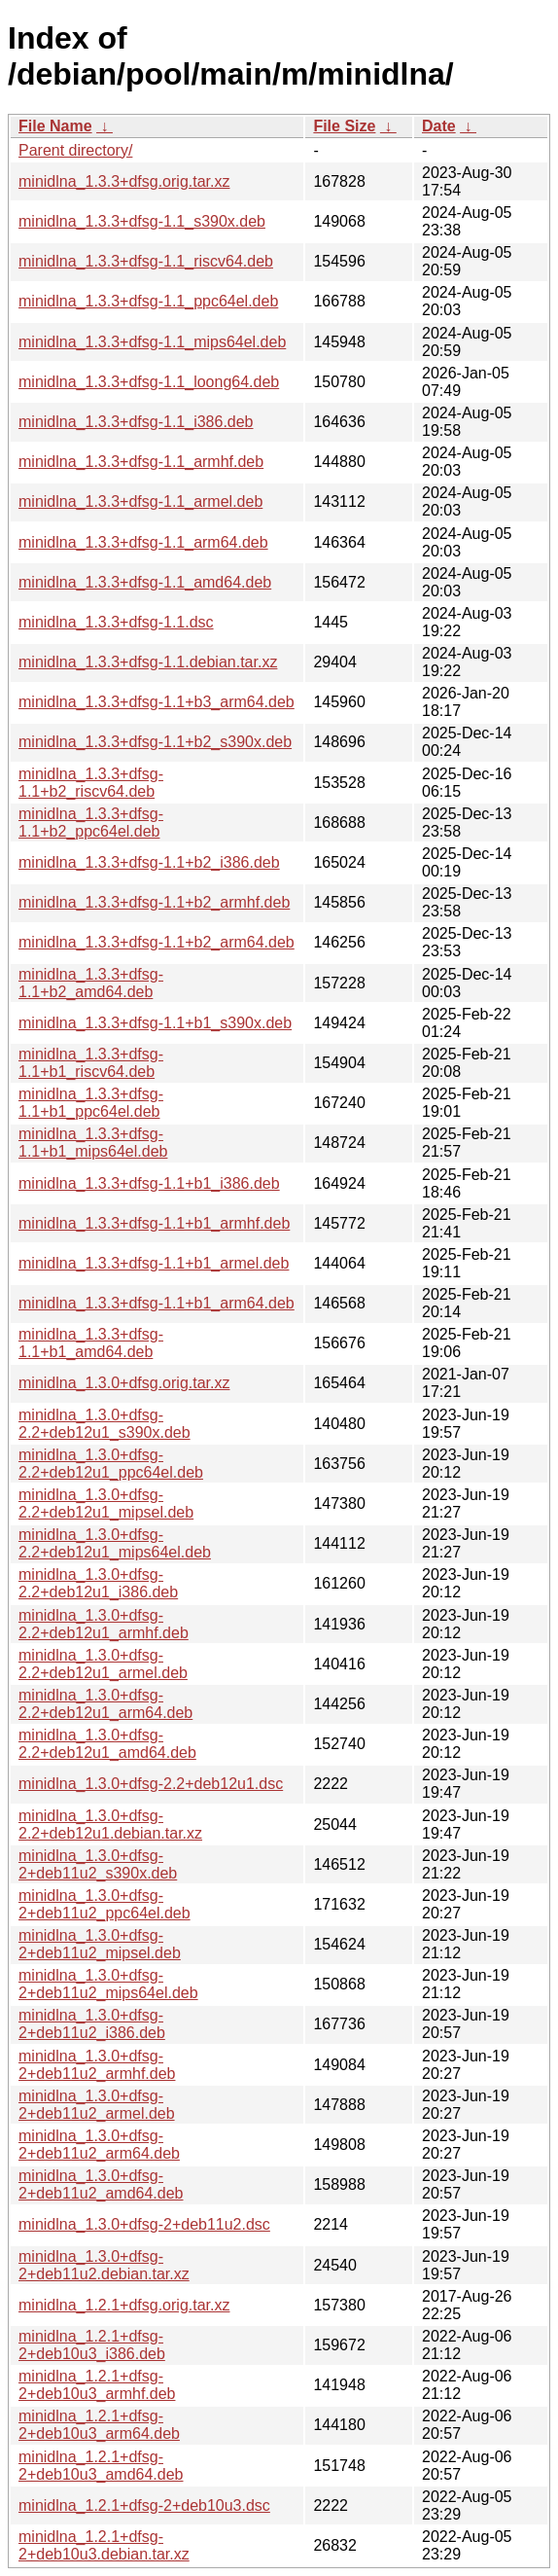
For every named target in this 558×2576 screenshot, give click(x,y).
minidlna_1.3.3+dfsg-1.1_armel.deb (140, 501)
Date (439, 126)
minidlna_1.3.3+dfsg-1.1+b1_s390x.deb (155, 1023)
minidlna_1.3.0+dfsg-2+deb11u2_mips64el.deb (108, 1984)
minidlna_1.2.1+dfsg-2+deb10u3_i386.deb (91, 2345)
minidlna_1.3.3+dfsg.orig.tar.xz (123, 181)
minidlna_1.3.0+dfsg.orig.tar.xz (123, 1383)
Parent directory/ (75, 150)
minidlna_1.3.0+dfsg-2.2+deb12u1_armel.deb (103, 1664)
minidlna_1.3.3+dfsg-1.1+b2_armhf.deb (154, 902)
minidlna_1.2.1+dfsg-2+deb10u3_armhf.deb (96, 2385)
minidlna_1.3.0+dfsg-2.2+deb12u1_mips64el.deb (114, 1543)
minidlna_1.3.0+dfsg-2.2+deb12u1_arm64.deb (105, 1704)
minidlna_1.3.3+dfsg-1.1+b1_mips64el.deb (92, 1143)
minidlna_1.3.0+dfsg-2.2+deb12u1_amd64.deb (107, 1744)
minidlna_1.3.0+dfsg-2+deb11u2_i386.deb (91, 2024)
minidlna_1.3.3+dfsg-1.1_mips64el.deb (152, 342)
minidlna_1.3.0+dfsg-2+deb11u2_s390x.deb (97, 1864)
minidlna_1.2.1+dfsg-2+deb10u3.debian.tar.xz (104, 2545)
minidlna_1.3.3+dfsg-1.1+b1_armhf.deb (154, 1223)
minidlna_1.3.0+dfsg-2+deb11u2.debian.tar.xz (104, 2265)
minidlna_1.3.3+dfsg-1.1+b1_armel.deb (153, 1263)
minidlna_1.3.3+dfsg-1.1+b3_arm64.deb (156, 702)
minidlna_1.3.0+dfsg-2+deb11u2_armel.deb (96, 2105)
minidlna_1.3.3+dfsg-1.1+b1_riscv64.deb (90, 1063)
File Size (344, 126)
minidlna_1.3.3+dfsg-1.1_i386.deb (136, 421)
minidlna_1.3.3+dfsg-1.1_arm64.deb (143, 542)
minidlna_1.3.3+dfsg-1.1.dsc (116, 622)
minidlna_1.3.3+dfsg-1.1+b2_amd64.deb (90, 983)
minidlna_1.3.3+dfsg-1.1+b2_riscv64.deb (90, 783)
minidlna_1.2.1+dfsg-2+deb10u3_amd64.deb (101, 2466)
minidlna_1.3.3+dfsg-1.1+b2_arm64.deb (156, 942)
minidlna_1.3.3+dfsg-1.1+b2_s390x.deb (155, 741)
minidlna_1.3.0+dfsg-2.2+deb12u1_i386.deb (98, 1583)
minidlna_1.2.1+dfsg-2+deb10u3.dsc (144, 2505)
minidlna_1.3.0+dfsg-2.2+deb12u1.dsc (150, 1783)
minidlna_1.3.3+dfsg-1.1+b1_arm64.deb (156, 1303)
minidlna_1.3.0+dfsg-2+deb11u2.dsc (144, 2224)
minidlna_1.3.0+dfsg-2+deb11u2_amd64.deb (101, 2184)
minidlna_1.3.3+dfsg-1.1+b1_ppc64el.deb (90, 1103)
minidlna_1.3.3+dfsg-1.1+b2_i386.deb (149, 862)
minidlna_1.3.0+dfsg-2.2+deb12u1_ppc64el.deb (110, 1464)
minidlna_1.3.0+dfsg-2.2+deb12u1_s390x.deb (104, 1424)
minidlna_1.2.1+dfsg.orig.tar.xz (123, 2305)
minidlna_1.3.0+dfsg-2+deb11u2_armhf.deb (96, 2065)
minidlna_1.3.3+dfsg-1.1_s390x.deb (141, 221)
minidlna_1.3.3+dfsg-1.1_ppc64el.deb (148, 301)
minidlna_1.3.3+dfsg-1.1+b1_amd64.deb (90, 1343)
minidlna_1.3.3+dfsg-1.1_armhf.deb (140, 461)
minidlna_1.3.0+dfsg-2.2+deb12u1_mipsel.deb (105, 1503)
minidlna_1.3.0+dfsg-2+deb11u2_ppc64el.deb (104, 1904)
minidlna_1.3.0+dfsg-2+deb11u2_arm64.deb (99, 2145)
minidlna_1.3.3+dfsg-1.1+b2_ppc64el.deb (90, 822)
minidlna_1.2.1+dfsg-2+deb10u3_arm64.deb (99, 2425)
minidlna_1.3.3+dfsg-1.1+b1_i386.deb (149, 1183)
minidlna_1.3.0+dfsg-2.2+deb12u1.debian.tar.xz (110, 1824)
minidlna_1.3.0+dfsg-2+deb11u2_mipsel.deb (99, 1944)
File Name (55, 126)
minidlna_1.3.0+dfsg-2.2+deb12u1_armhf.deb (103, 1624)
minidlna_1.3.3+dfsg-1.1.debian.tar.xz (147, 662)
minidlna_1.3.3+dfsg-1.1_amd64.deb (144, 582)
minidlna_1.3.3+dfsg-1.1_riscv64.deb (145, 261)
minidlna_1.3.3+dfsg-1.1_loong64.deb (148, 382)
